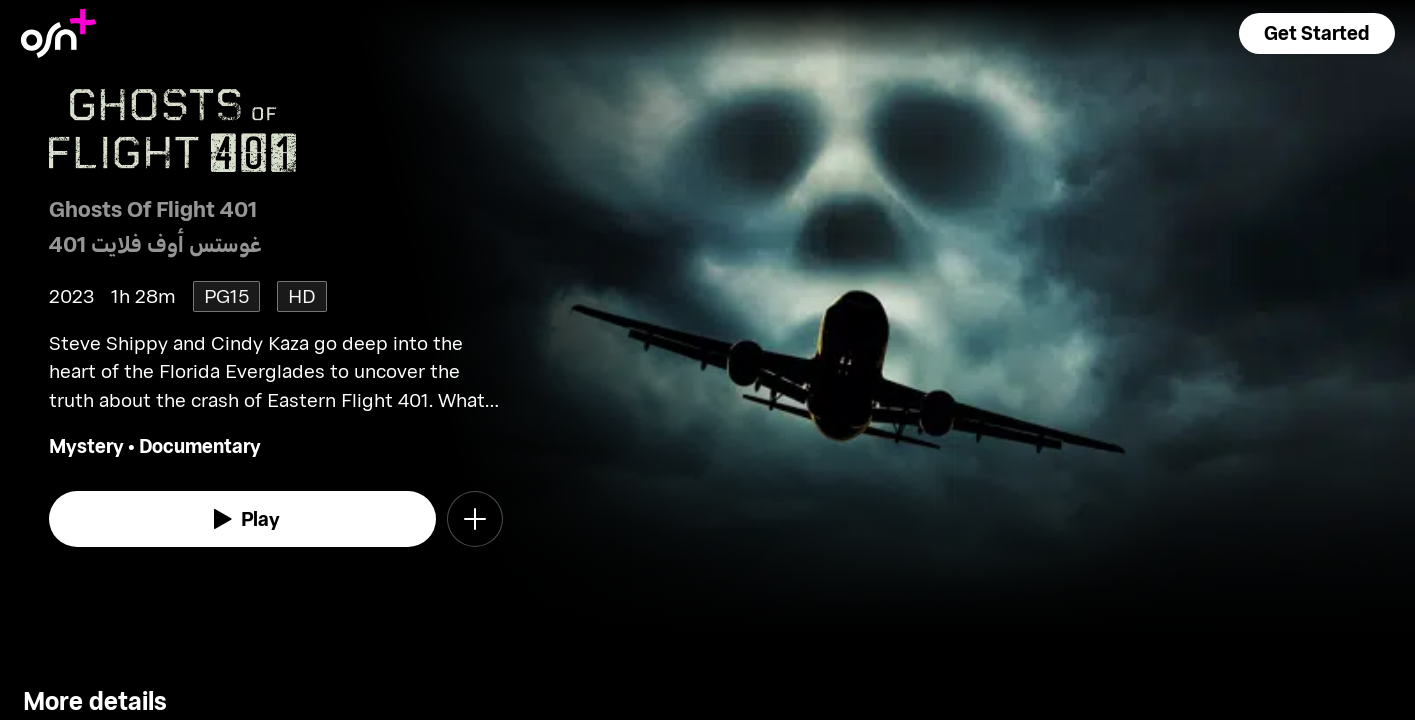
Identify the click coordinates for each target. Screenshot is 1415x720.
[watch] (242, 519)
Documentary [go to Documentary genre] (200, 445)
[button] (1317, 33)
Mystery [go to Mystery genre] (86, 445)
